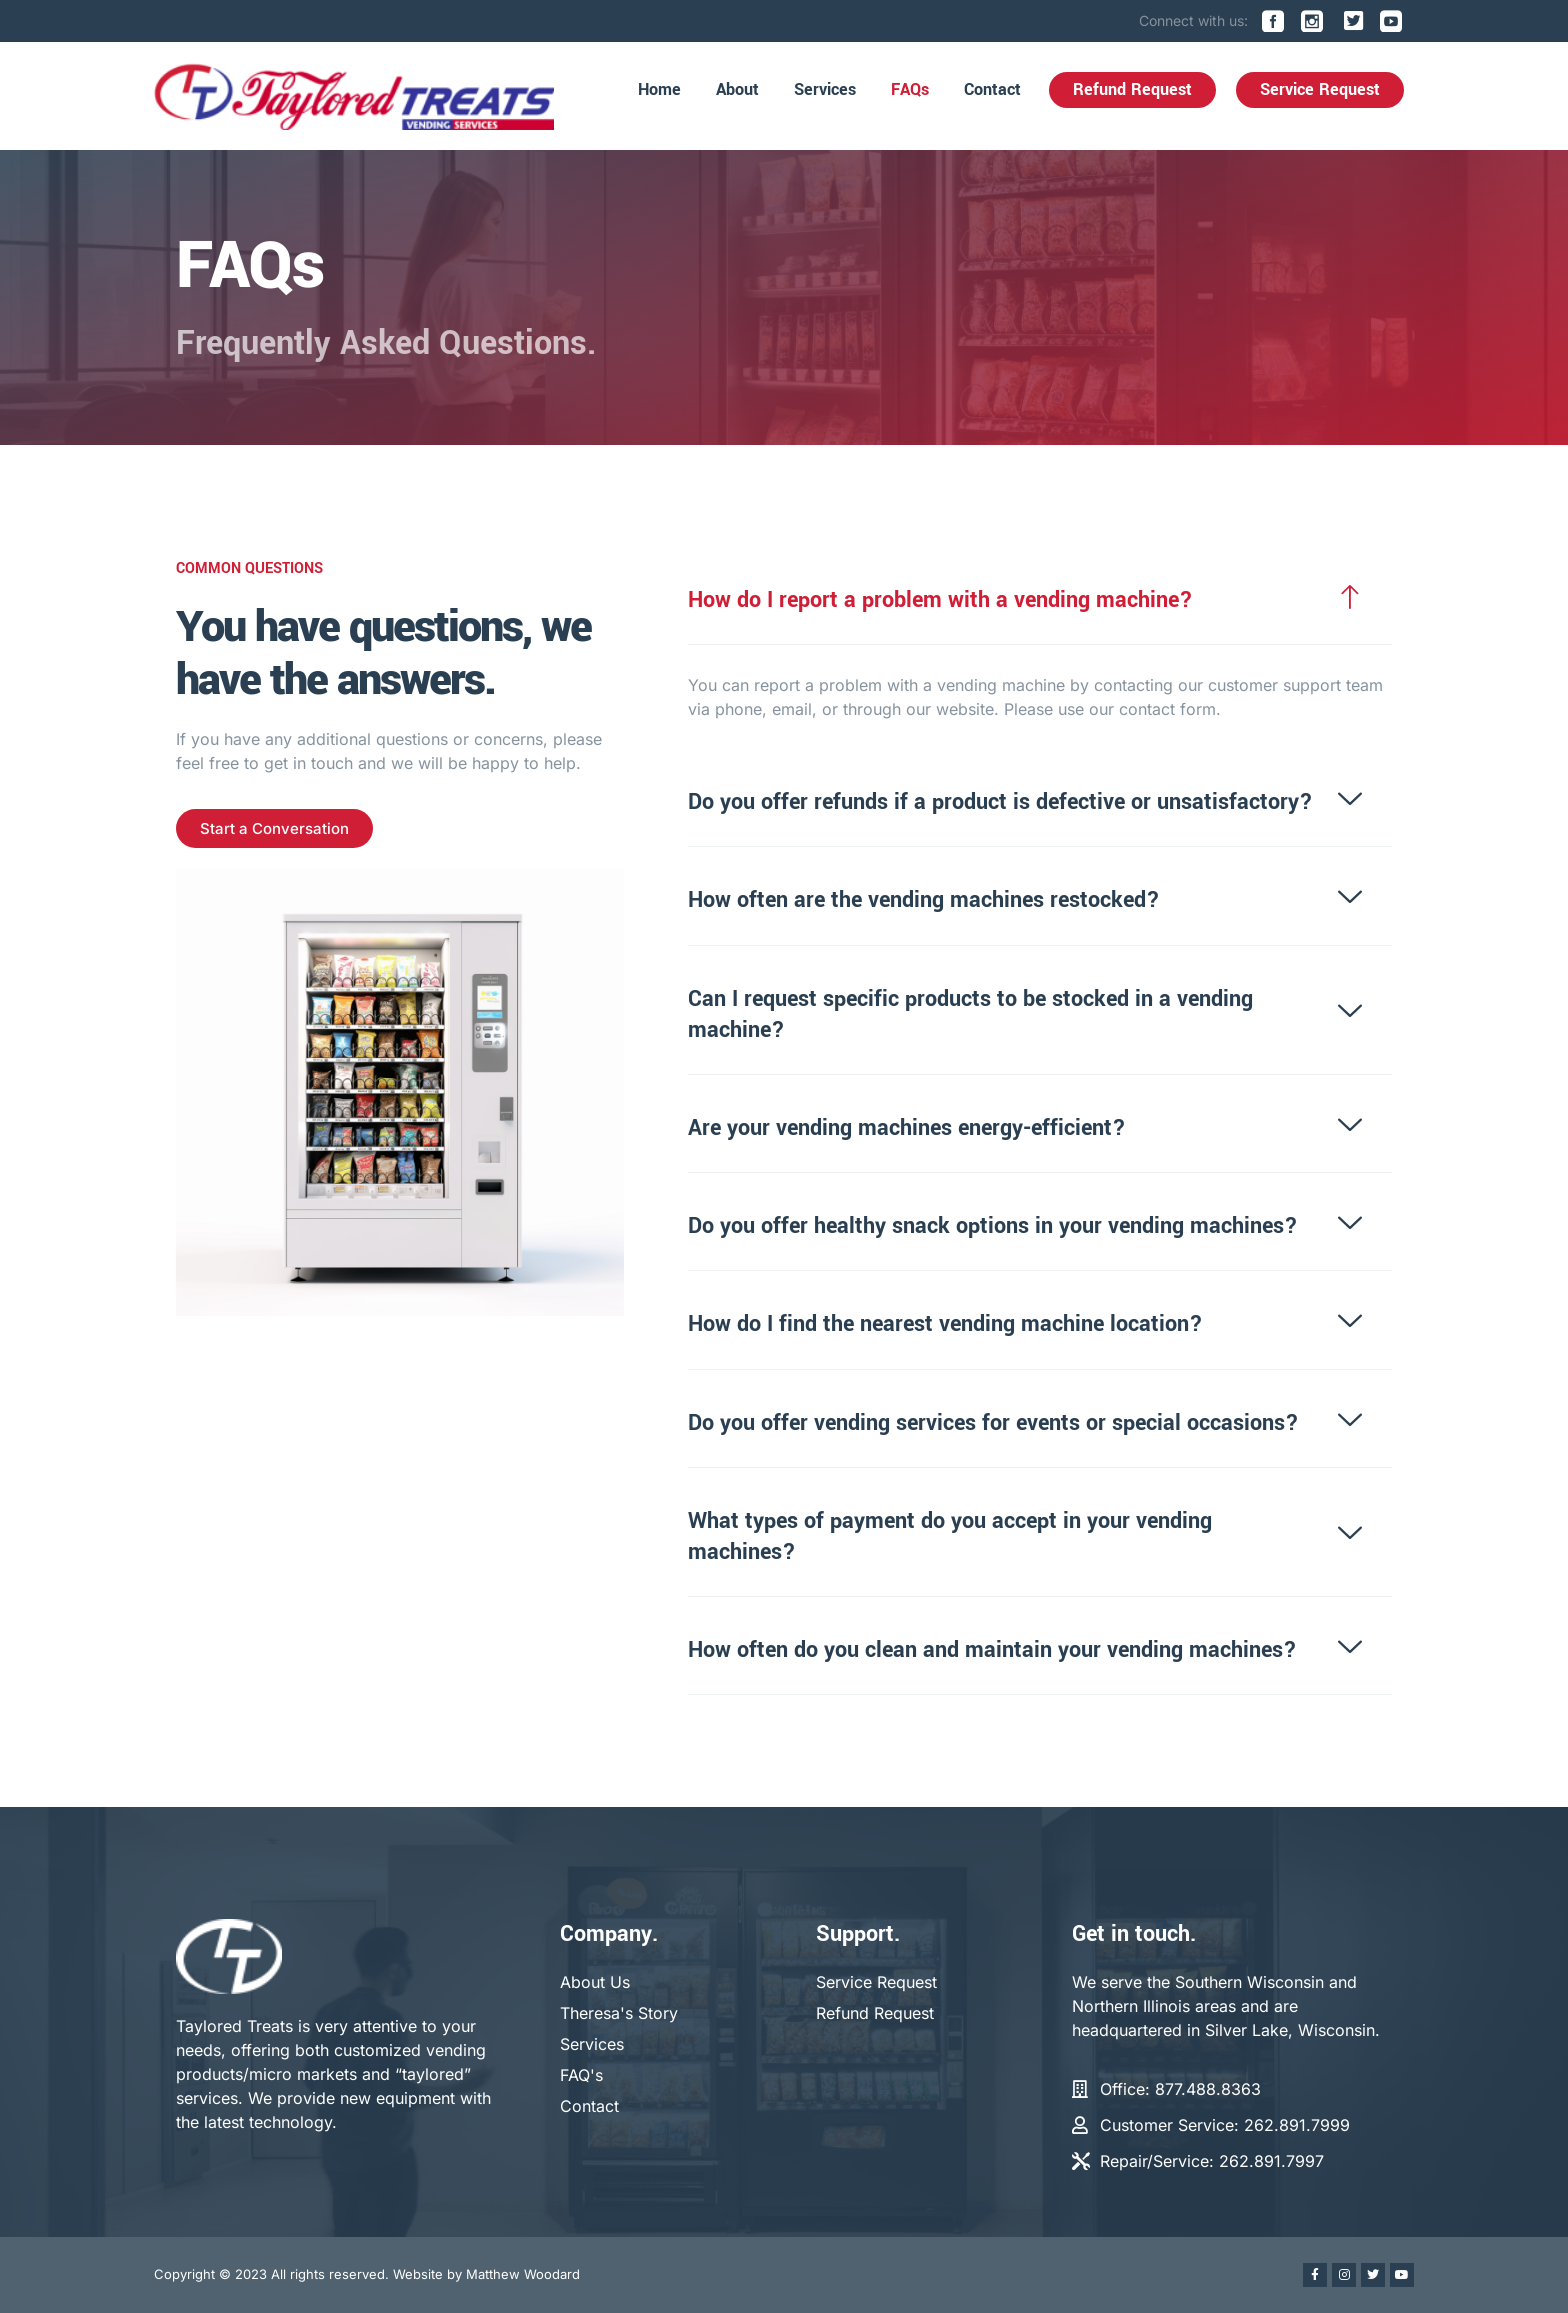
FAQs (910, 89)
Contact (992, 89)
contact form (1173, 709)
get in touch (304, 763)
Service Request (1320, 89)
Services (825, 89)
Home (659, 89)
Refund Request (1132, 89)
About (737, 89)
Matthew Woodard (523, 2274)
